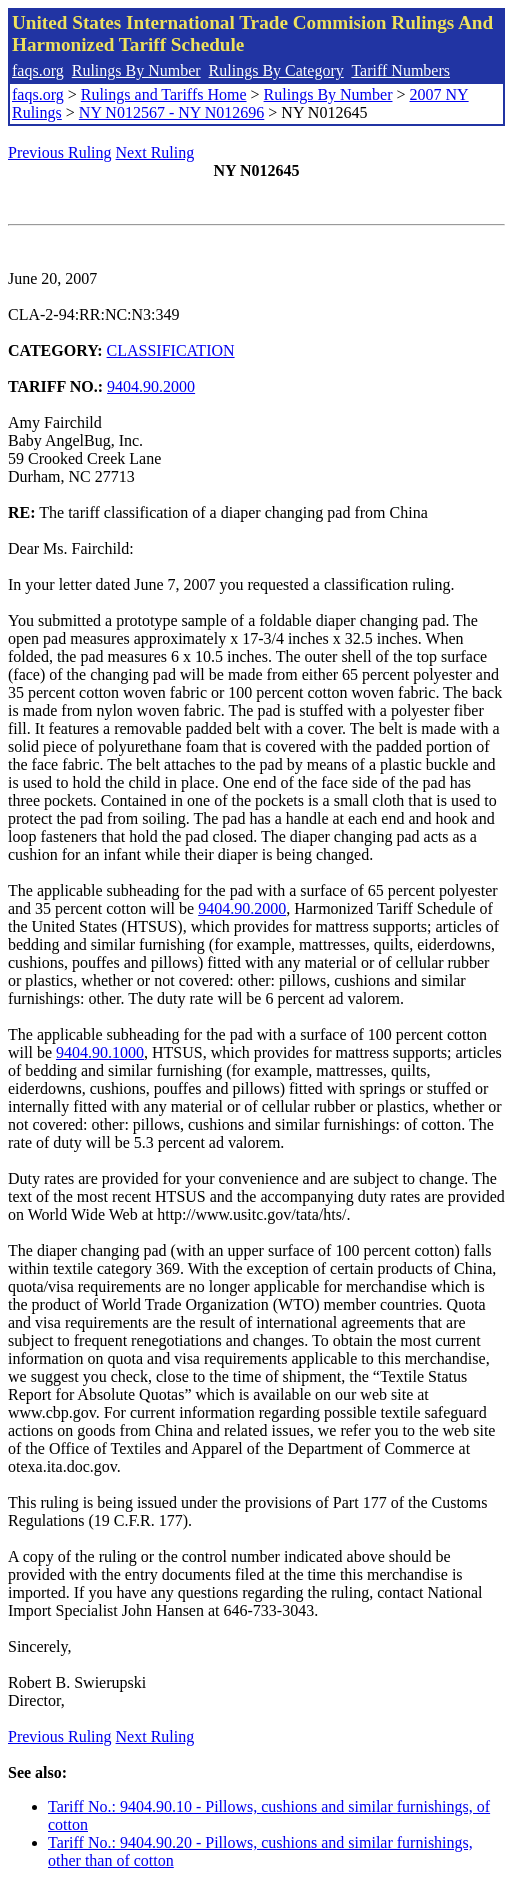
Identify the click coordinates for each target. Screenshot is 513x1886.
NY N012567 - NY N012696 (171, 112)
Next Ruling (155, 152)
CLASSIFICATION (171, 350)
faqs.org (38, 70)
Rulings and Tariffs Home (164, 94)
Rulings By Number (136, 70)
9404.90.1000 (100, 1052)
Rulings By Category (276, 70)
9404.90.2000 (151, 386)
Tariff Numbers (400, 70)
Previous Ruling (60, 152)
